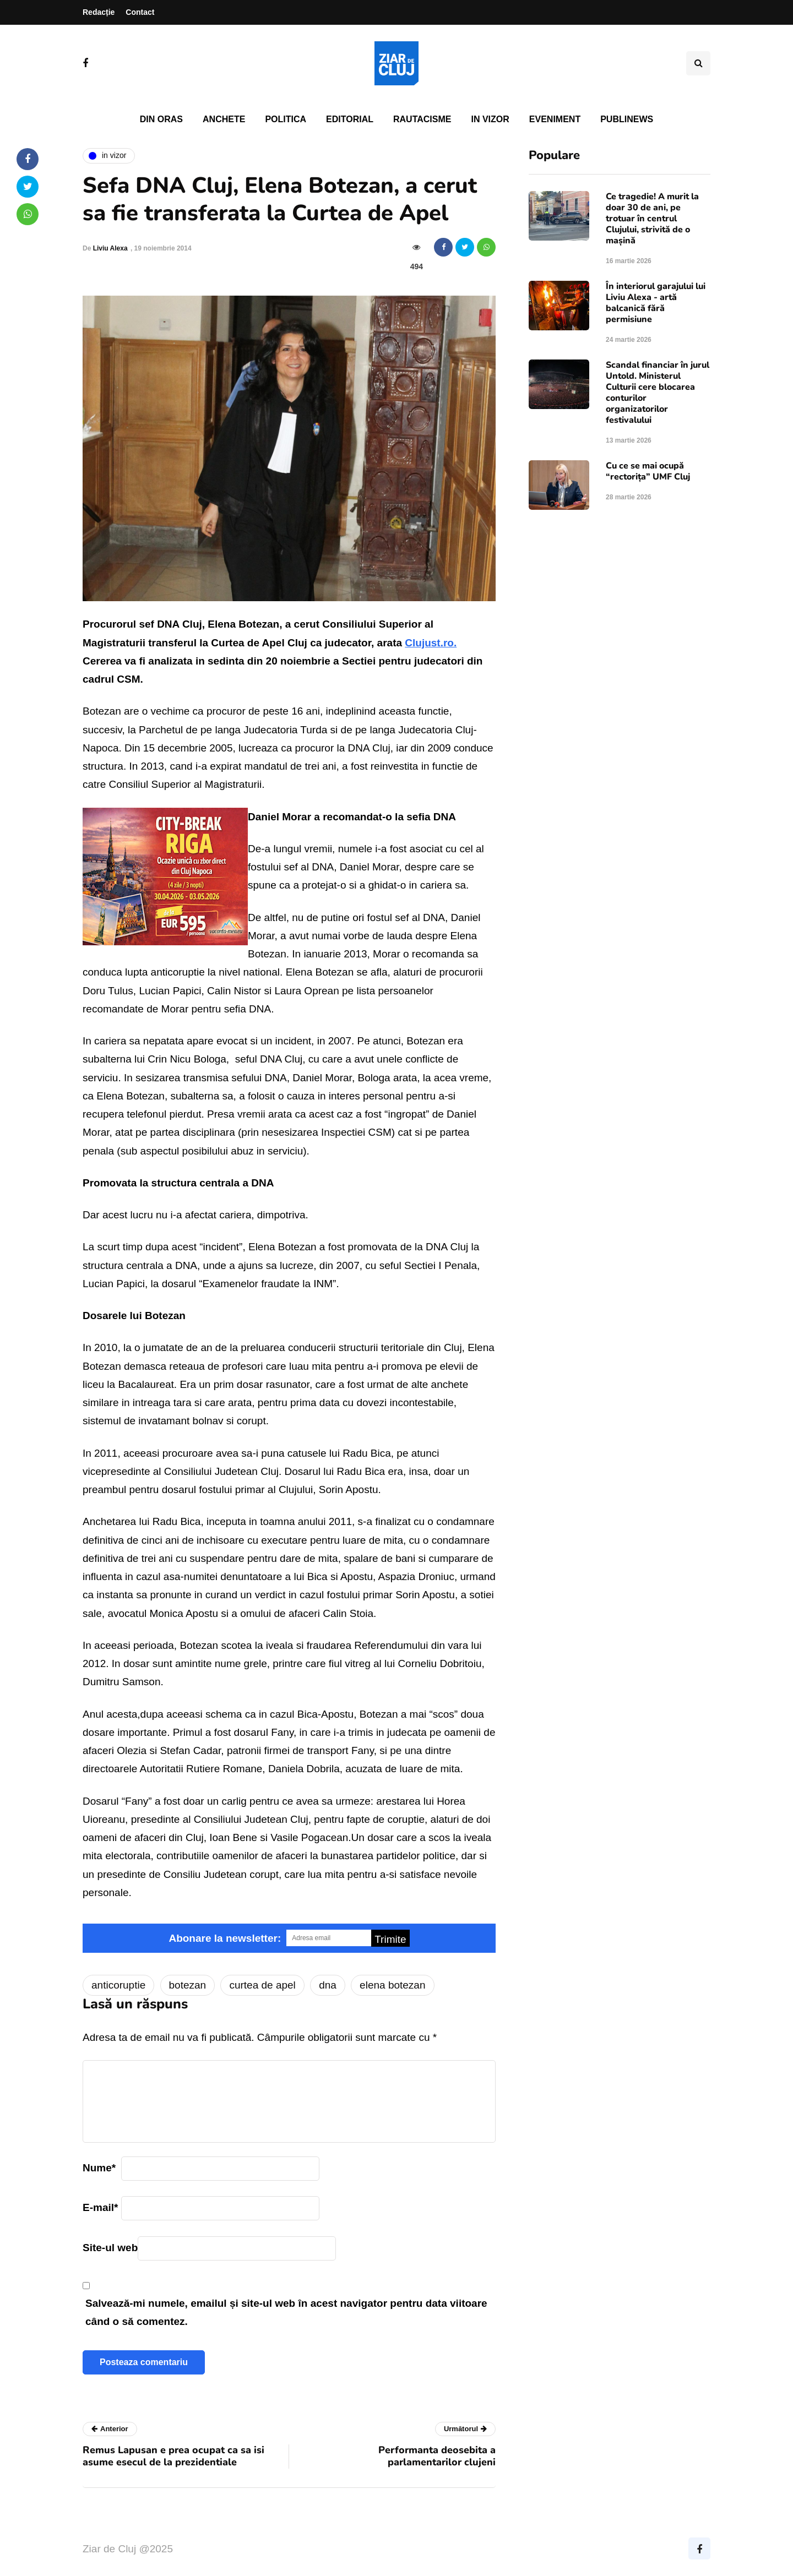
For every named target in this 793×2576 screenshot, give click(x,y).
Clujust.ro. (431, 643)
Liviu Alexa (110, 248)
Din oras (161, 119)
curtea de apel (262, 1985)
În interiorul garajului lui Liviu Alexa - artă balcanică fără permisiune (655, 302)
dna (327, 1985)
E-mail (100, 2207)
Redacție (99, 12)
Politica (285, 119)
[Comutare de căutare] (698, 63)
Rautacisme (422, 119)
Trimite (390, 1939)
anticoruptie (118, 1985)
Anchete (224, 119)
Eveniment (554, 119)
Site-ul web (110, 2247)
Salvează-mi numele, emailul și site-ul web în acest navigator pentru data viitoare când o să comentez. (286, 2312)
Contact (140, 12)
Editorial (349, 119)
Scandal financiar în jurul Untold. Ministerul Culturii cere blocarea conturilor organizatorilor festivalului (657, 392)
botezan (188, 1985)
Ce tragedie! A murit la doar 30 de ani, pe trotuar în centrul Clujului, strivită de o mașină (652, 218)
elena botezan (392, 1985)
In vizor (490, 119)
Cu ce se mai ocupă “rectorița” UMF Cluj (648, 471)
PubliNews (626, 119)
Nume (99, 2168)
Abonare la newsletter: (225, 1938)
